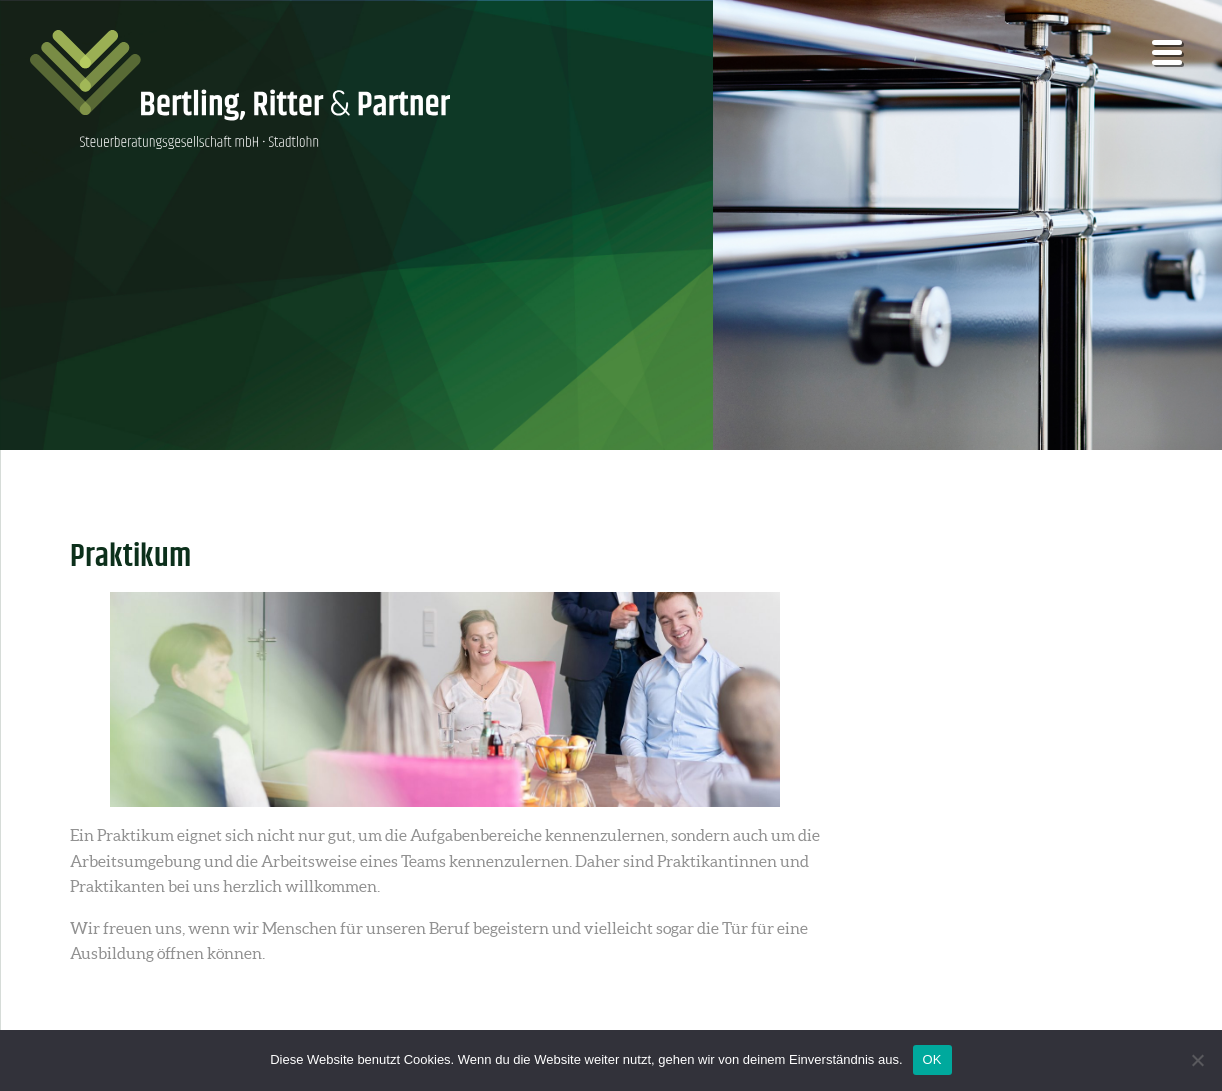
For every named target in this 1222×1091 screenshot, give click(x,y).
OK (932, 1059)
